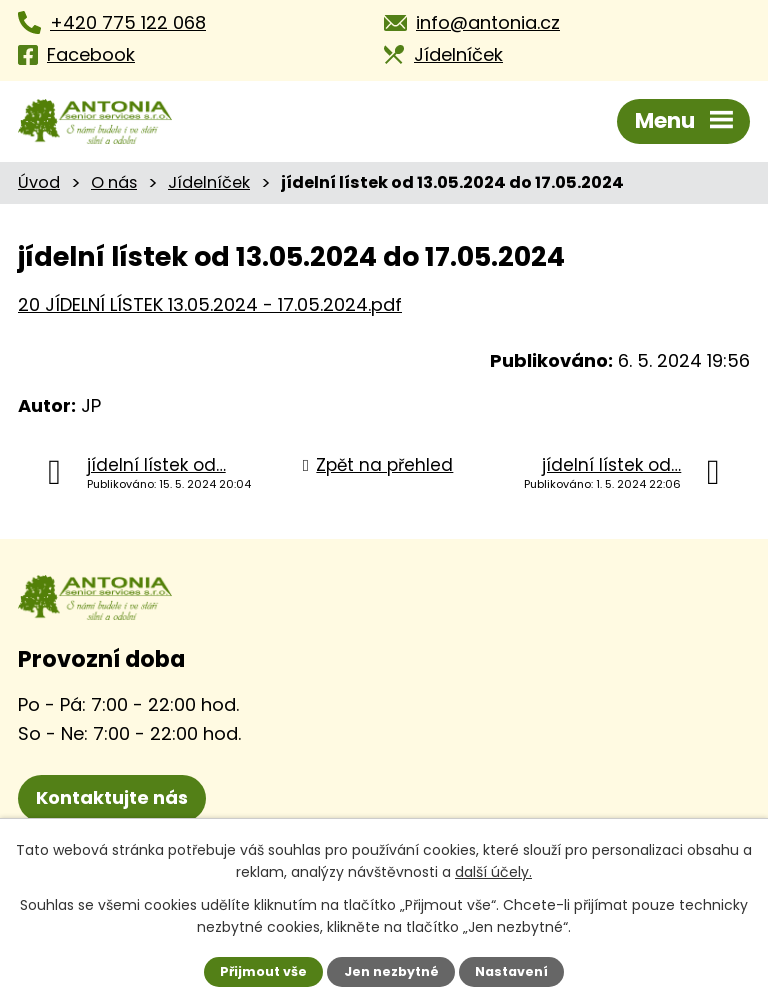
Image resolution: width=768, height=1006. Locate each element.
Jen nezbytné (391, 971)
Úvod (39, 182)
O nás (114, 182)
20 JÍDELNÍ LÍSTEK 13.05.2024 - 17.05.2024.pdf (210, 304)
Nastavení (511, 971)
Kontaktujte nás (112, 797)
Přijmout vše (263, 971)
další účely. (493, 872)
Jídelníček (209, 182)
